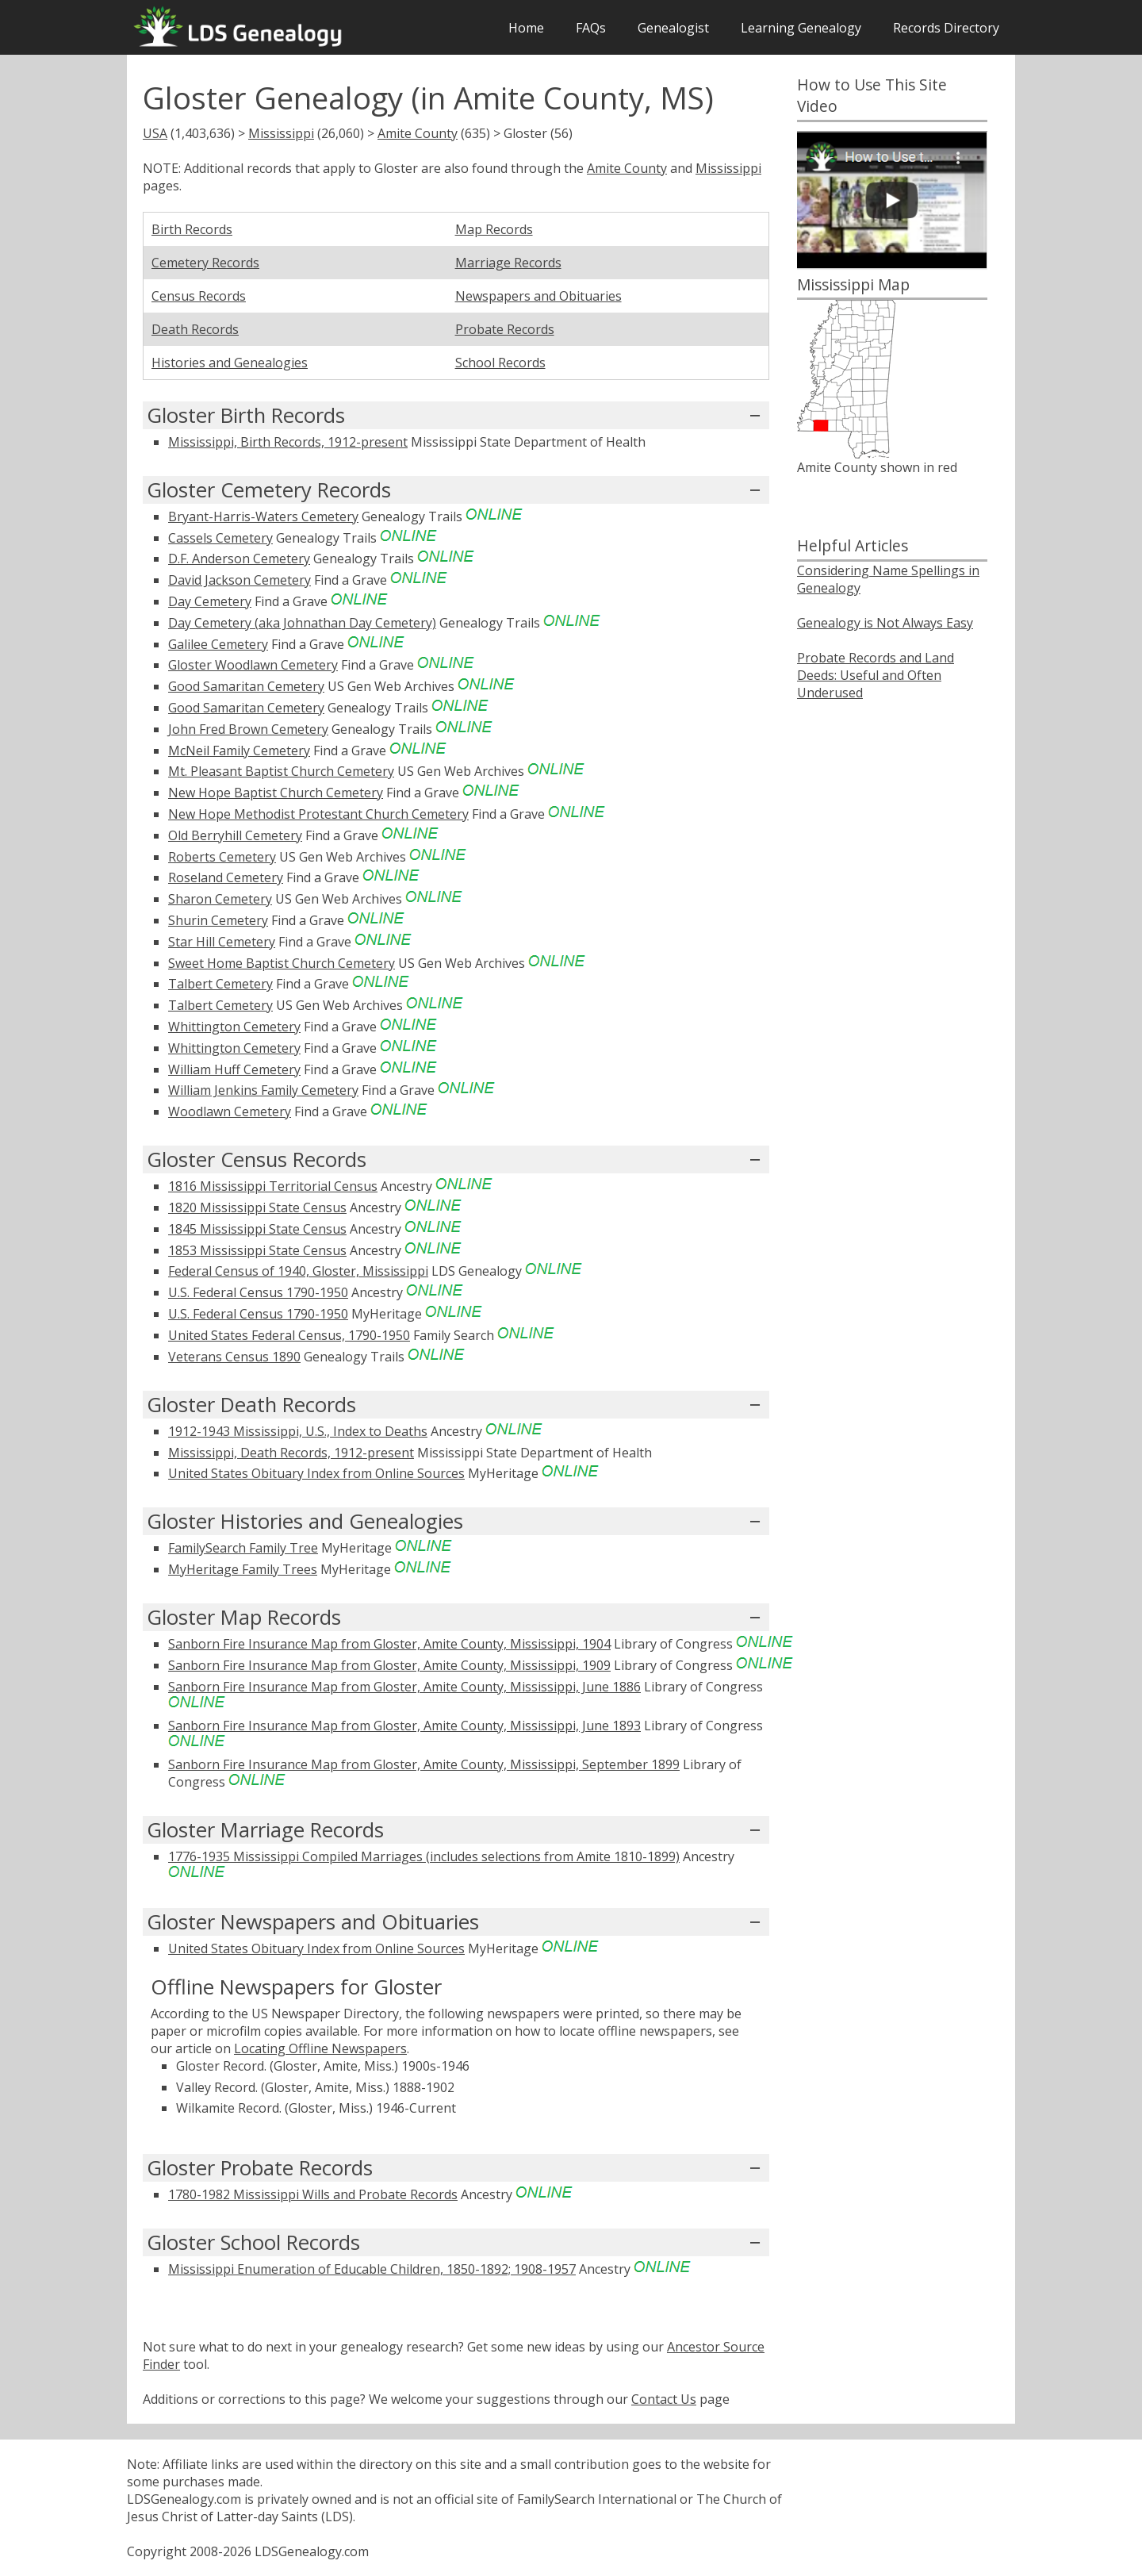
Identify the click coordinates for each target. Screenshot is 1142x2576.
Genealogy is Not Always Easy (885, 623)
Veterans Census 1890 (234, 1356)
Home (526, 27)
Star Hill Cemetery (221, 941)
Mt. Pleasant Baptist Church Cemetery (281, 771)
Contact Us (663, 2399)
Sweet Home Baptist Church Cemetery (281, 963)
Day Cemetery (209, 601)
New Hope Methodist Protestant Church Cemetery (318, 814)
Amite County (417, 133)
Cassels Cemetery (220, 538)
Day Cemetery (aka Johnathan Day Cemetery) (302, 623)
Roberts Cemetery (222, 857)
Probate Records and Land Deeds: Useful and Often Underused (875, 675)
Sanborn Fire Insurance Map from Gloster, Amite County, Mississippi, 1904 (389, 1644)
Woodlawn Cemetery (229, 1111)
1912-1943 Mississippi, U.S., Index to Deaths (297, 1431)
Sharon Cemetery (220, 899)
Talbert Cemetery (220, 983)
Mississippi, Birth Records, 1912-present (288, 442)
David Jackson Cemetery (239, 580)
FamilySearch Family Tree (243, 1548)
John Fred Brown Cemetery (248, 729)
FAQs (591, 27)
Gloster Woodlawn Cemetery (253, 665)
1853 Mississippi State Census (257, 1250)
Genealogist (673, 27)
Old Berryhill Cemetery (235, 835)
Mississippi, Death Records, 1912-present (291, 1452)
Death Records (195, 329)
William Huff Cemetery (234, 1069)
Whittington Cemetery (234, 1026)
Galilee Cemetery (218, 644)
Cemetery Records (205, 262)
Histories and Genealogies (229, 362)
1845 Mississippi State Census (257, 1229)
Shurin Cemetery (218, 920)
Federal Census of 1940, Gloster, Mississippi (298, 1271)
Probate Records (504, 329)
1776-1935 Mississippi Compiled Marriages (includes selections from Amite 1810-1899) (424, 1856)
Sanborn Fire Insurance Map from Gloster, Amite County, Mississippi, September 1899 (424, 1764)
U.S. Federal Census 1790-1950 (258, 1292)
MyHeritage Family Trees (242, 1569)
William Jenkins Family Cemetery (263, 1090)
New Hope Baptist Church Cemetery (275, 792)
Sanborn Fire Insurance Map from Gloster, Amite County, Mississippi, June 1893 (404, 1725)
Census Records (198, 296)
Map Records (494, 229)
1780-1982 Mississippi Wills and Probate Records (313, 2194)
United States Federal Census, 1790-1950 (289, 1335)
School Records (500, 362)
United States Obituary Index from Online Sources (316, 1473)
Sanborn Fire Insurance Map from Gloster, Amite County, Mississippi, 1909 (389, 1665)
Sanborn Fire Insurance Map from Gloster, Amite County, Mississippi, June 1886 (404, 1686)
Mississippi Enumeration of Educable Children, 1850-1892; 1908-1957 (372, 2269)
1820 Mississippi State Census (257, 1207)
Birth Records (191, 229)
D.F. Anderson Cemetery (239, 558)
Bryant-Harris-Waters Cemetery (263, 516)
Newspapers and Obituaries (538, 296)
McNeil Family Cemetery (239, 750)
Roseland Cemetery (225, 877)
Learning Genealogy (801, 27)
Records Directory (946, 27)
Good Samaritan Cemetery (246, 686)
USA (155, 133)
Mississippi (281, 133)
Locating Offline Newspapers (320, 2048)
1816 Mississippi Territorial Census (272, 1186)
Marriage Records (508, 262)
